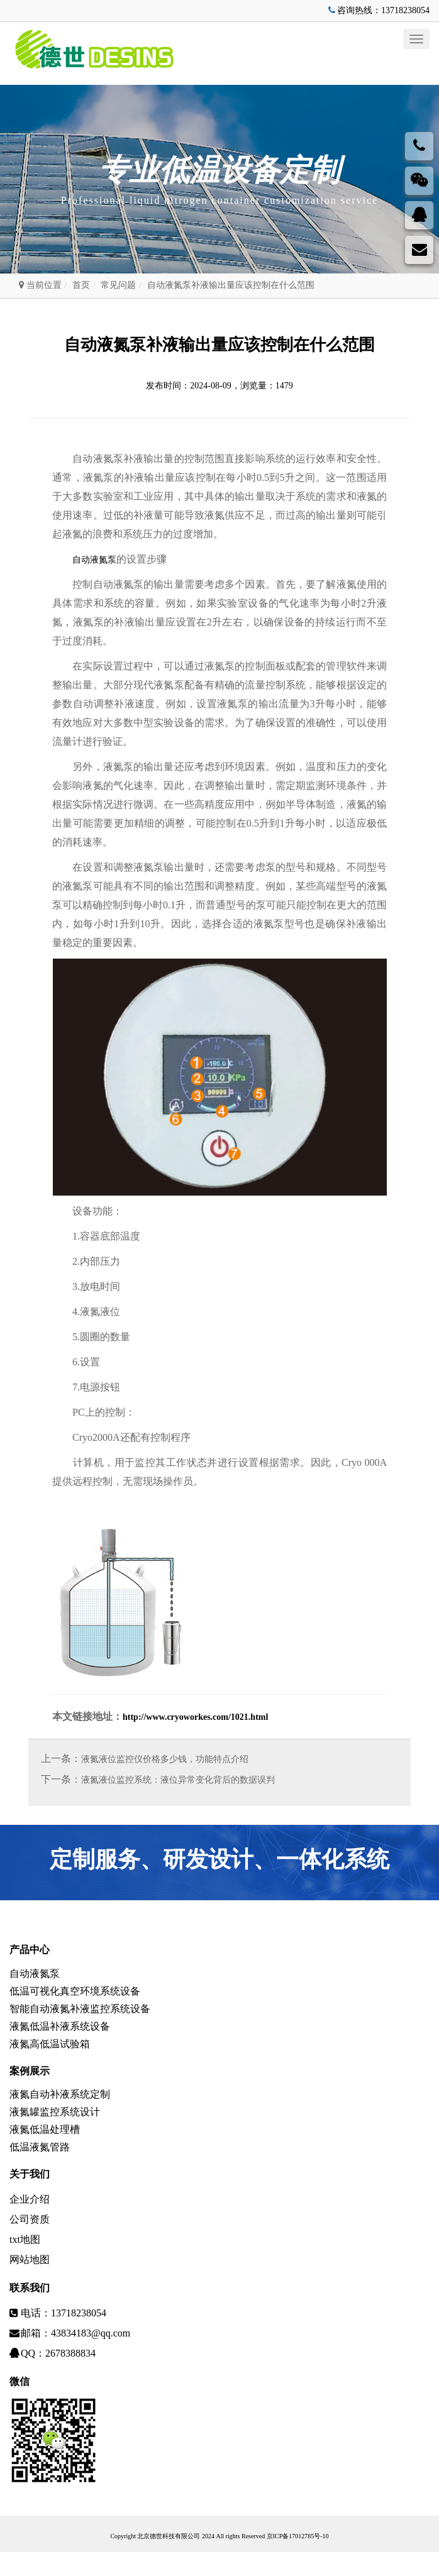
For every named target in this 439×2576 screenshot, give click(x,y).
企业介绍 (29, 2223)
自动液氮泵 (94, 559)
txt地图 (24, 2263)
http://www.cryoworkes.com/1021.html (195, 1717)
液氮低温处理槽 (44, 2149)
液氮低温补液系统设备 (59, 2036)
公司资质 (29, 2243)
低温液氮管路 (39, 2169)
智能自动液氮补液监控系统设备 (79, 2016)
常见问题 (118, 285)
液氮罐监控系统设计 (54, 2129)
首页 (81, 285)
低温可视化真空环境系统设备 (74, 1996)
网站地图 (29, 2283)
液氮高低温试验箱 (49, 2056)
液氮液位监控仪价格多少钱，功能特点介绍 (164, 1760)
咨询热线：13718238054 (378, 10)
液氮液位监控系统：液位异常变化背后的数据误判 (178, 1781)
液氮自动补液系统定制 (59, 2109)
